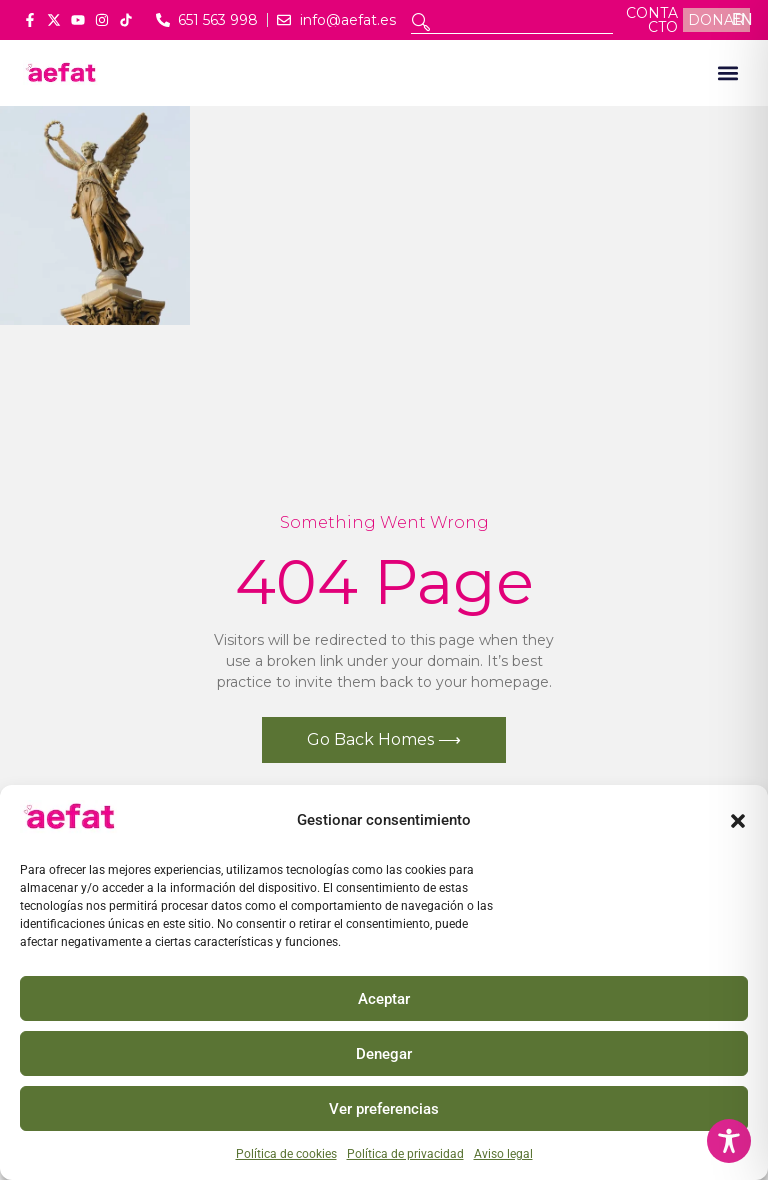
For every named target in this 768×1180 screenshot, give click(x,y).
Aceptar (384, 999)
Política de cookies (286, 1154)
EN (742, 19)
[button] (738, 821)
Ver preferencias (384, 1109)
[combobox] (512, 22)
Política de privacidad (405, 1154)
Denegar (384, 1054)
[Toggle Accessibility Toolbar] (729, 1141)
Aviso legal (503, 1154)
